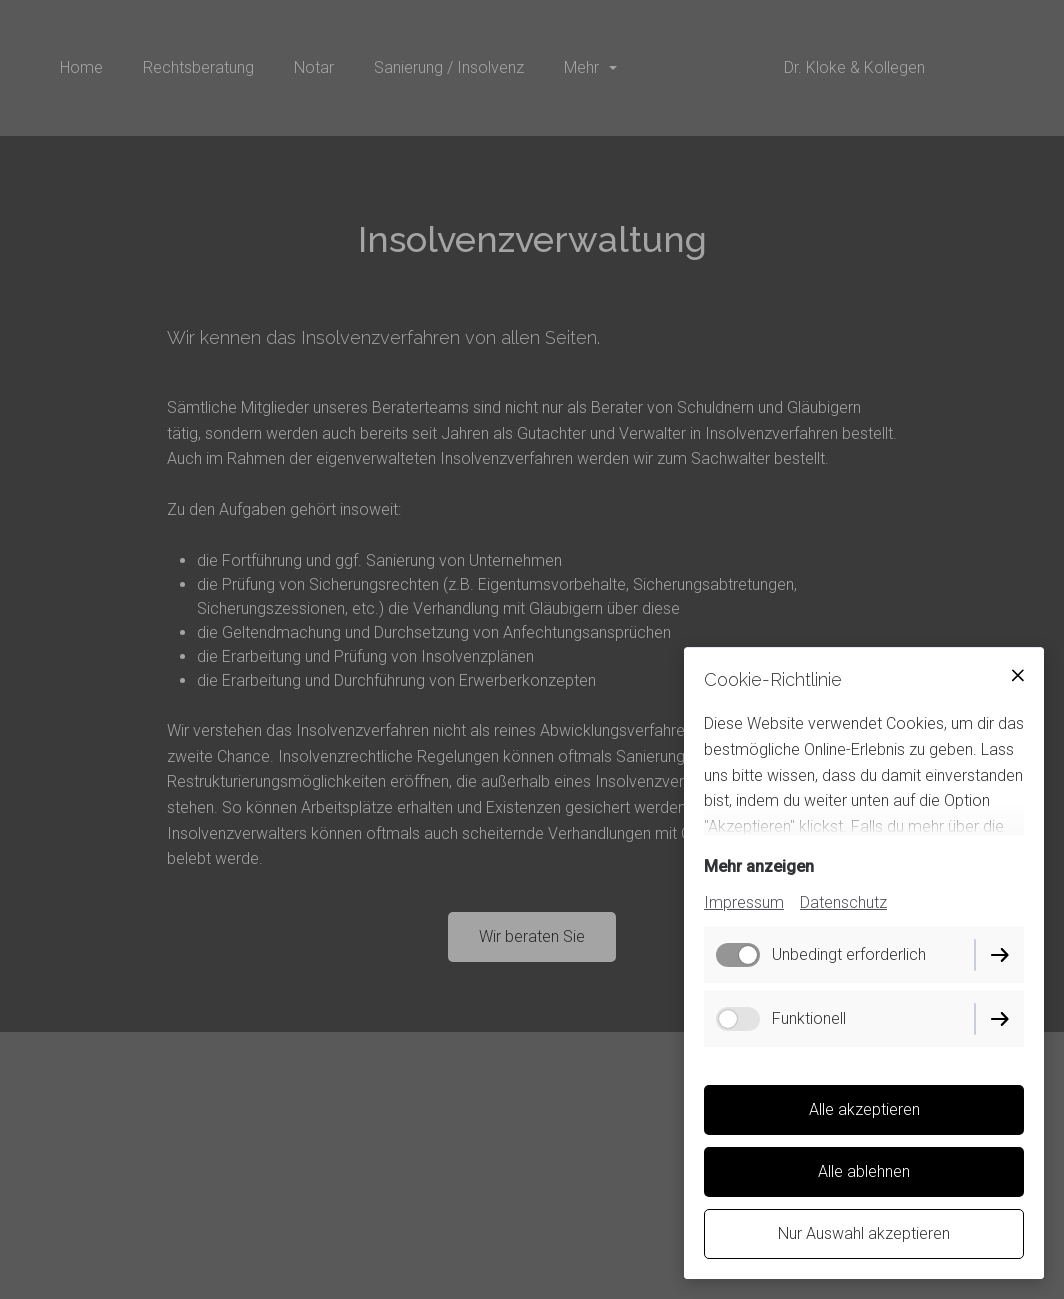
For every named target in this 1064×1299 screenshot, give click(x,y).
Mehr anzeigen (759, 866)
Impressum (744, 902)
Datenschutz (843, 902)
